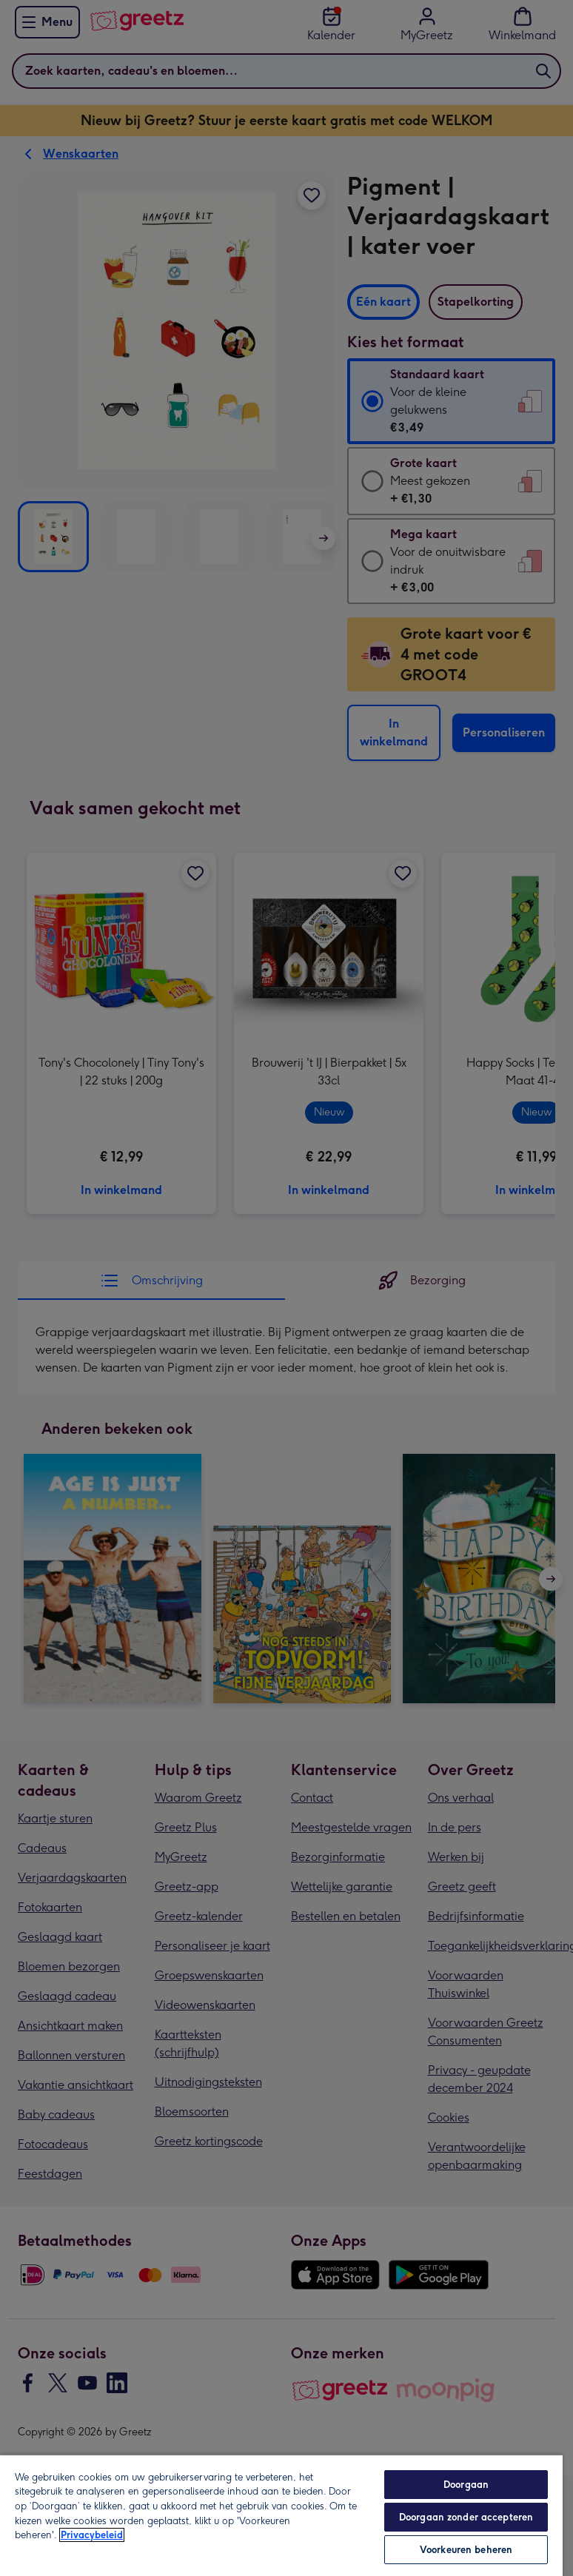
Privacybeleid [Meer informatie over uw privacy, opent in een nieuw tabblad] (92, 2534)
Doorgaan (466, 2484)
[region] (281, 2515)
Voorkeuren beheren (466, 2549)
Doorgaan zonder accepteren (466, 2517)
